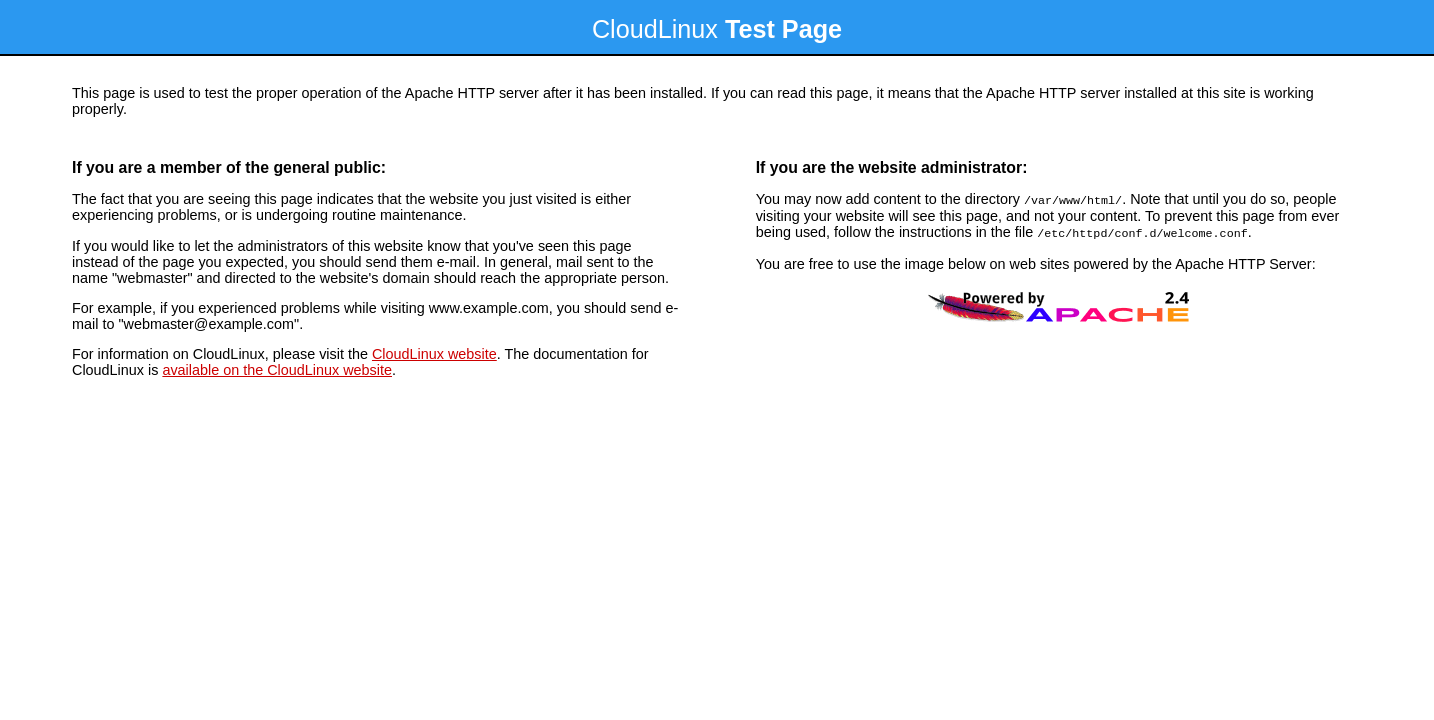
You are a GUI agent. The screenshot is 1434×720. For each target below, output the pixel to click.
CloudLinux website (434, 354)
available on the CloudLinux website (277, 370)
